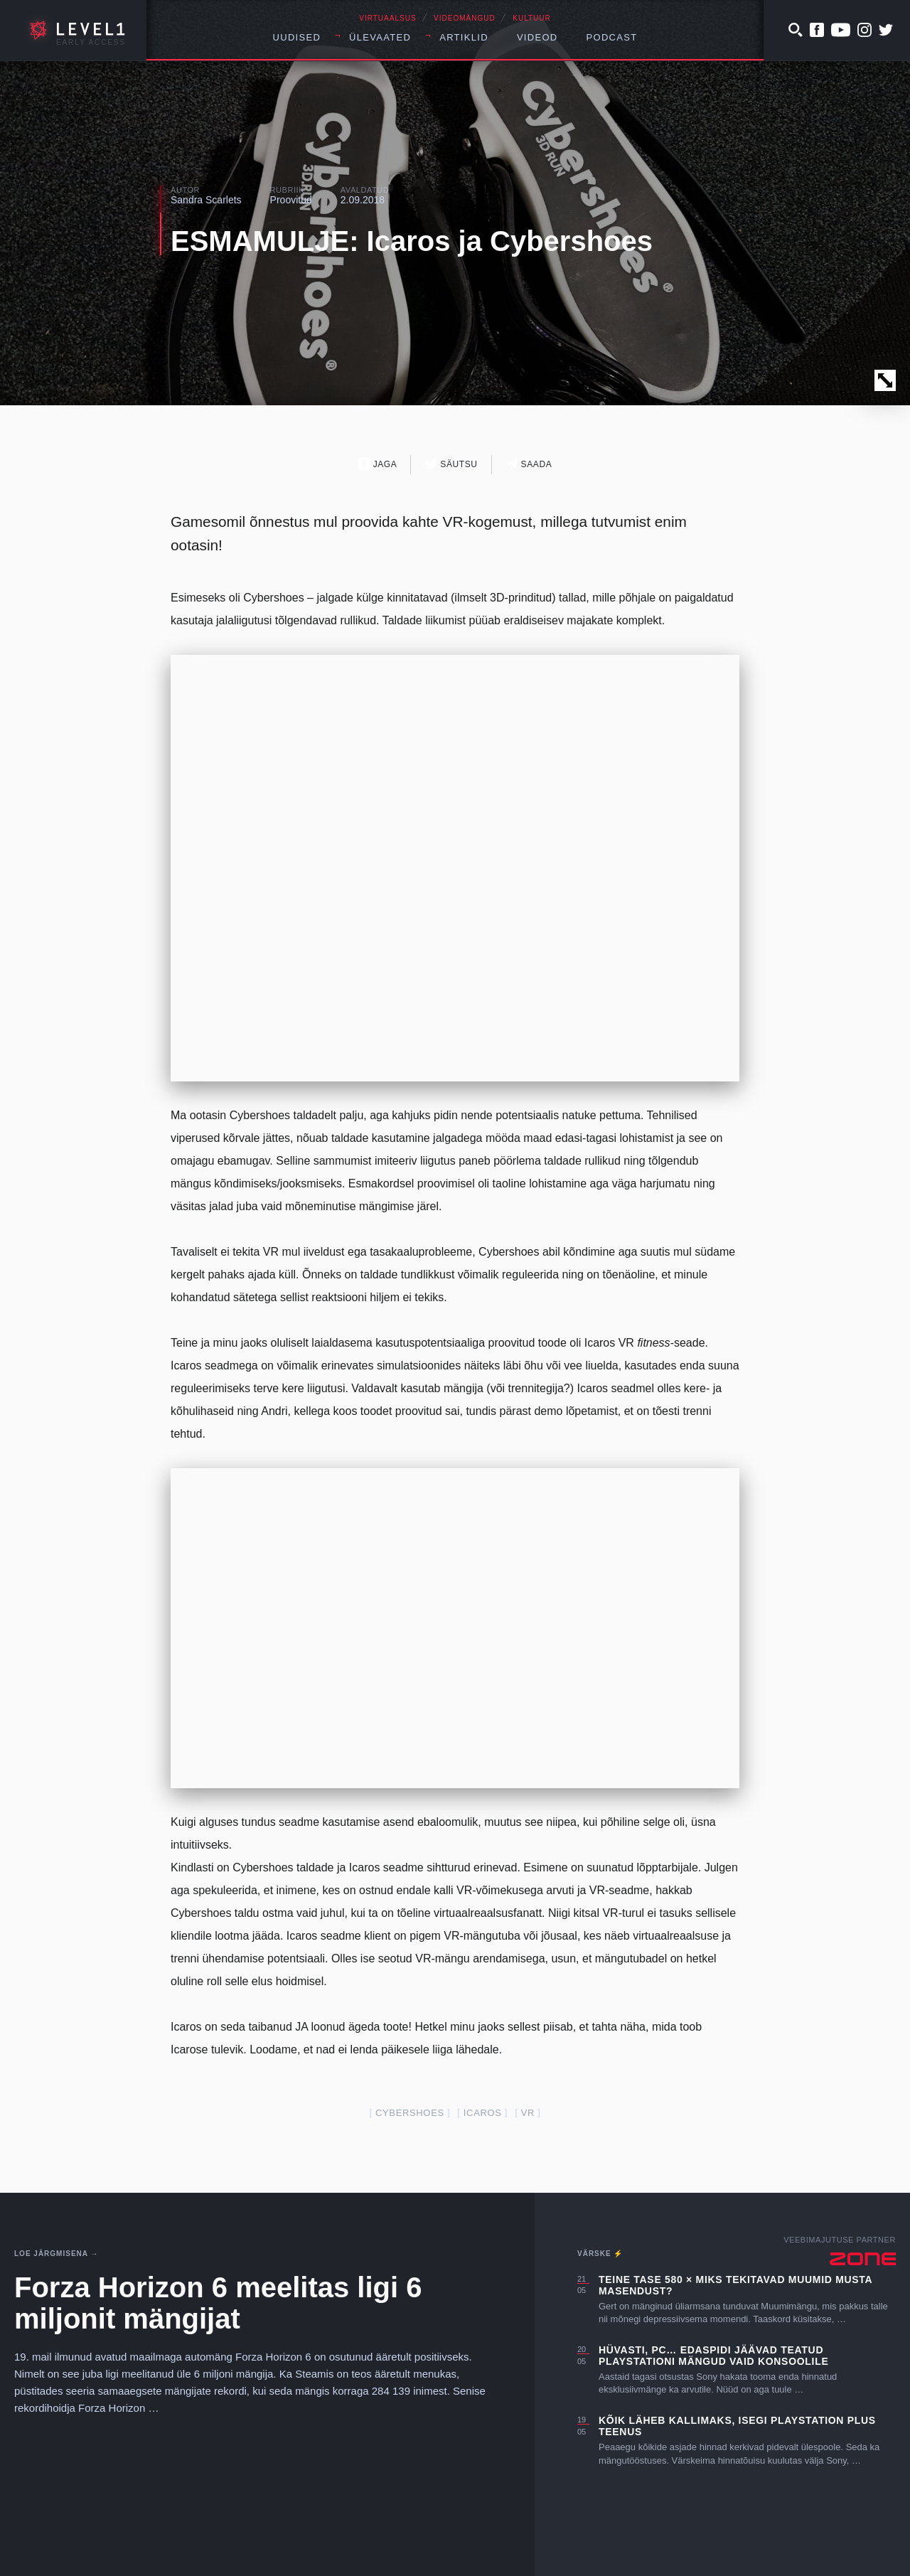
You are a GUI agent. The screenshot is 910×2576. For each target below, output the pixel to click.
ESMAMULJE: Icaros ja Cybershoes (412, 241)
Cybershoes (409, 2112)
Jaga (377, 464)
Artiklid (463, 37)
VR (528, 2112)
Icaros (483, 2112)
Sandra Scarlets (206, 199)
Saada (529, 464)
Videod (537, 37)
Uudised (297, 37)
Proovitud (291, 199)
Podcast (612, 37)
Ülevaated (380, 37)
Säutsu (451, 464)
